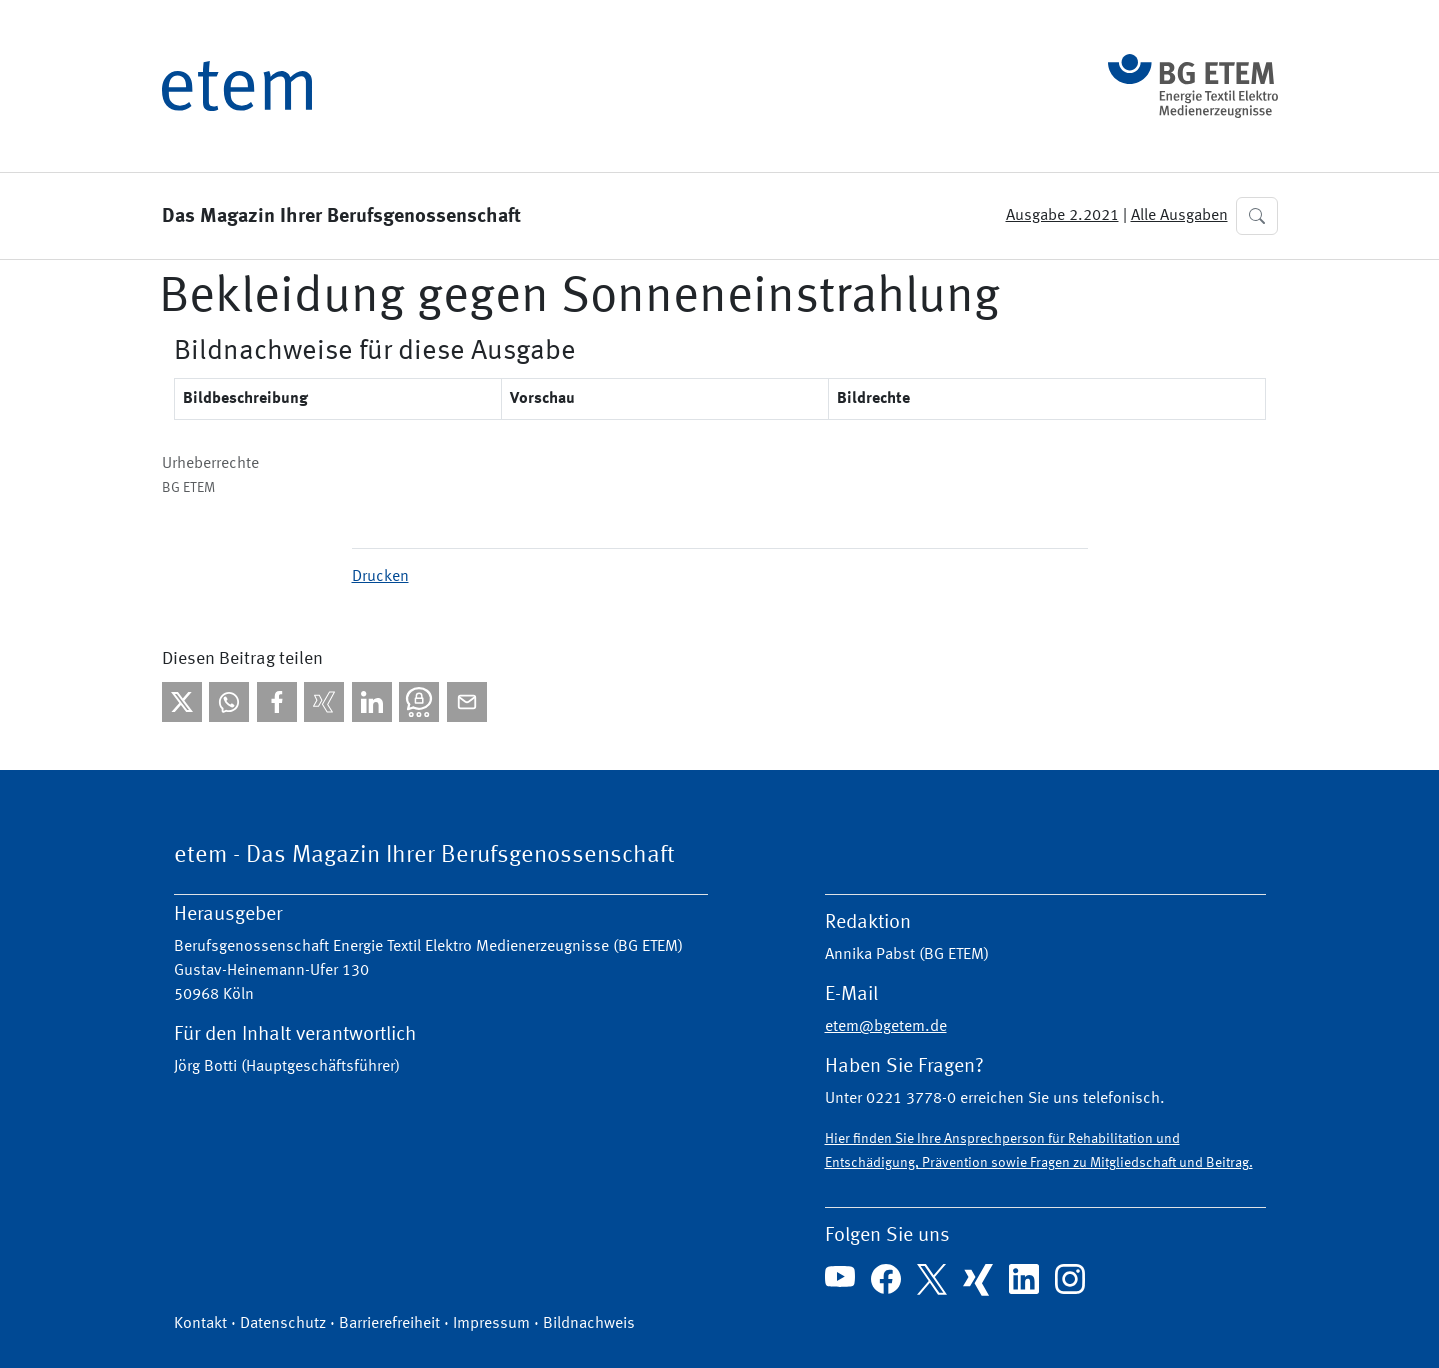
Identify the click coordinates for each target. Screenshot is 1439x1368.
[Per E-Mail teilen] (467, 702)
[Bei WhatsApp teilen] (229, 702)
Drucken (380, 577)
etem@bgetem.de (886, 1027)
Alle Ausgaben (1179, 216)
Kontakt (200, 1324)
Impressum (491, 1324)
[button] (1257, 216)
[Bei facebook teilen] (277, 702)
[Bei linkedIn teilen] (372, 702)
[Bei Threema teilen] (419, 702)
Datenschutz (283, 1324)
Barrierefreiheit (389, 1324)
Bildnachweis (589, 1324)
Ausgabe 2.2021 (1062, 216)
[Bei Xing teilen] (324, 702)
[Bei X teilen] (182, 702)
